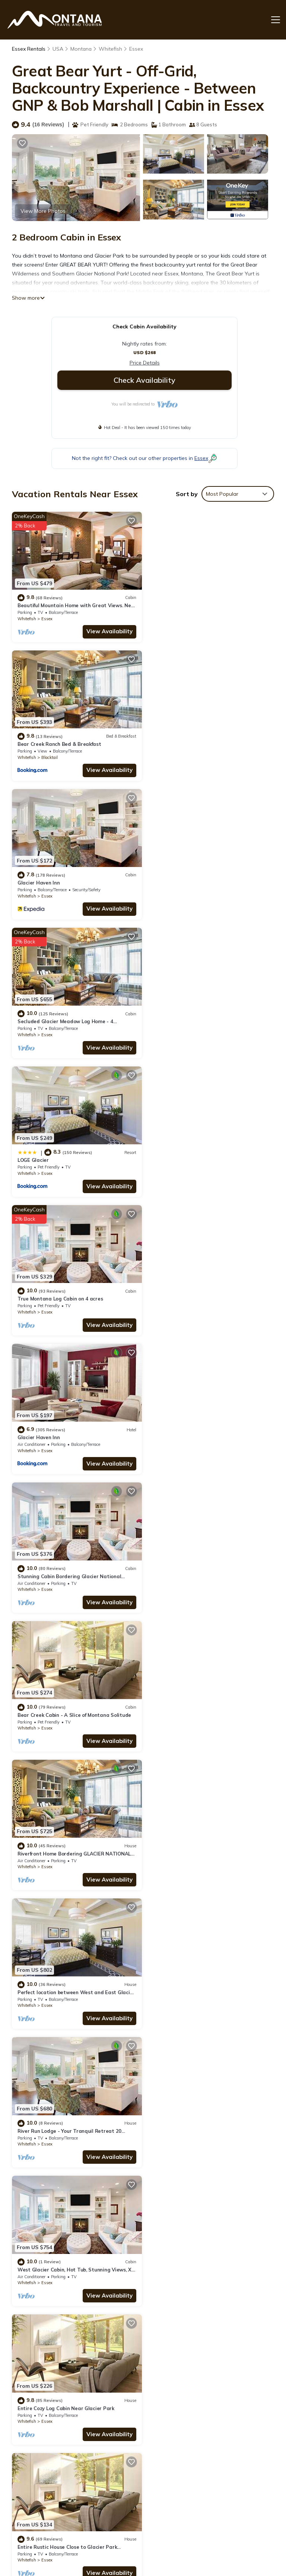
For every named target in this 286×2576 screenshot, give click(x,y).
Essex (137, 48)
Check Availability (144, 380)
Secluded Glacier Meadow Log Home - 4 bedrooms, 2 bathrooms (202, 2432)
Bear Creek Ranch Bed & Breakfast (194, 604)
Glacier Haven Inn (39, 741)
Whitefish (111, 48)
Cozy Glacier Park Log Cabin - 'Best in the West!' (76, 2114)
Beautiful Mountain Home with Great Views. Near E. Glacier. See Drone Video (206, 2387)
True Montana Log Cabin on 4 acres (194, 879)
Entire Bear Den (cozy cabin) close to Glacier (205, 1565)
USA (58, 48)
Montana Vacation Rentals (45, 2408)
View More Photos (43, 211)
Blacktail (184, 617)
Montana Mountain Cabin (48, 1839)
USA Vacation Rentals (39, 2429)
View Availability (107, 630)
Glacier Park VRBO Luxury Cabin (56, 1977)
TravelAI (88, 2540)
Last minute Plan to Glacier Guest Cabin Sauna (209, 1702)
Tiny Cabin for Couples (178, 1839)
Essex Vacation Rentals (41, 2387)
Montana (81, 48)
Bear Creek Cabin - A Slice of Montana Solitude (74, 1153)
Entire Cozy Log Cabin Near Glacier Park (200, 1428)
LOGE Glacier (33, 879)
